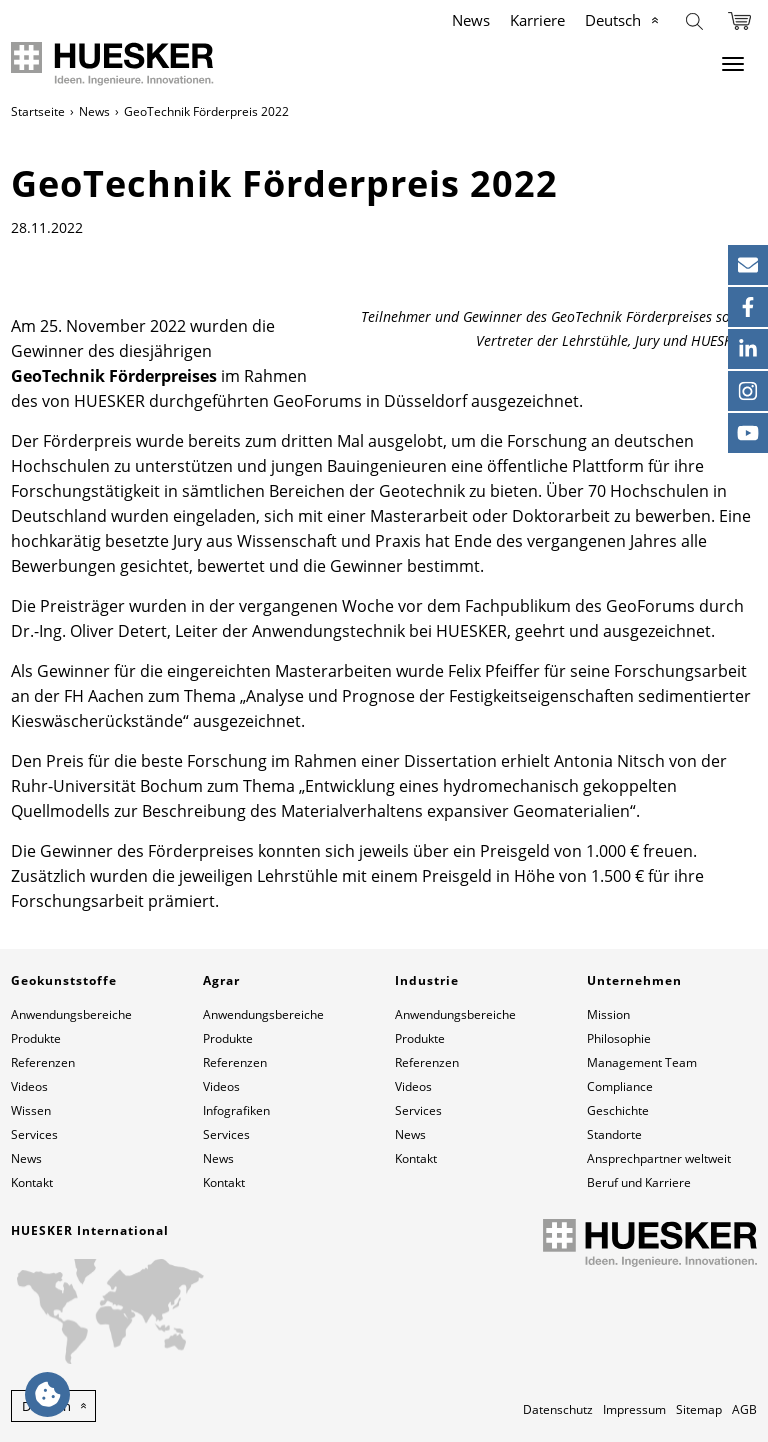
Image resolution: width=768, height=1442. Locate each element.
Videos (29, 1086)
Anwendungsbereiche (71, 1014)
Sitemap (699, 1409)
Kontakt (32, 1182)
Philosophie (619, 1038)
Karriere (537, 20)
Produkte (36, 1038)
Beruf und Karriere (639, 1182)
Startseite (38, 111)
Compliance (620, 1086)
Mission (608, 1014)
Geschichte (618, 1110)
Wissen (31, 1110)
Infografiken (236, 1110)
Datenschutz (558, 1409)
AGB (744, 1409)
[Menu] (733, 64)
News (471, 20)
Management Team (642, 1062)
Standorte (614, 1134)
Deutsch (613, 20)
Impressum (634, 1409)
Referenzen (43, 1062)
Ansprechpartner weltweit (659, 1158)
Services (34, 1134)
